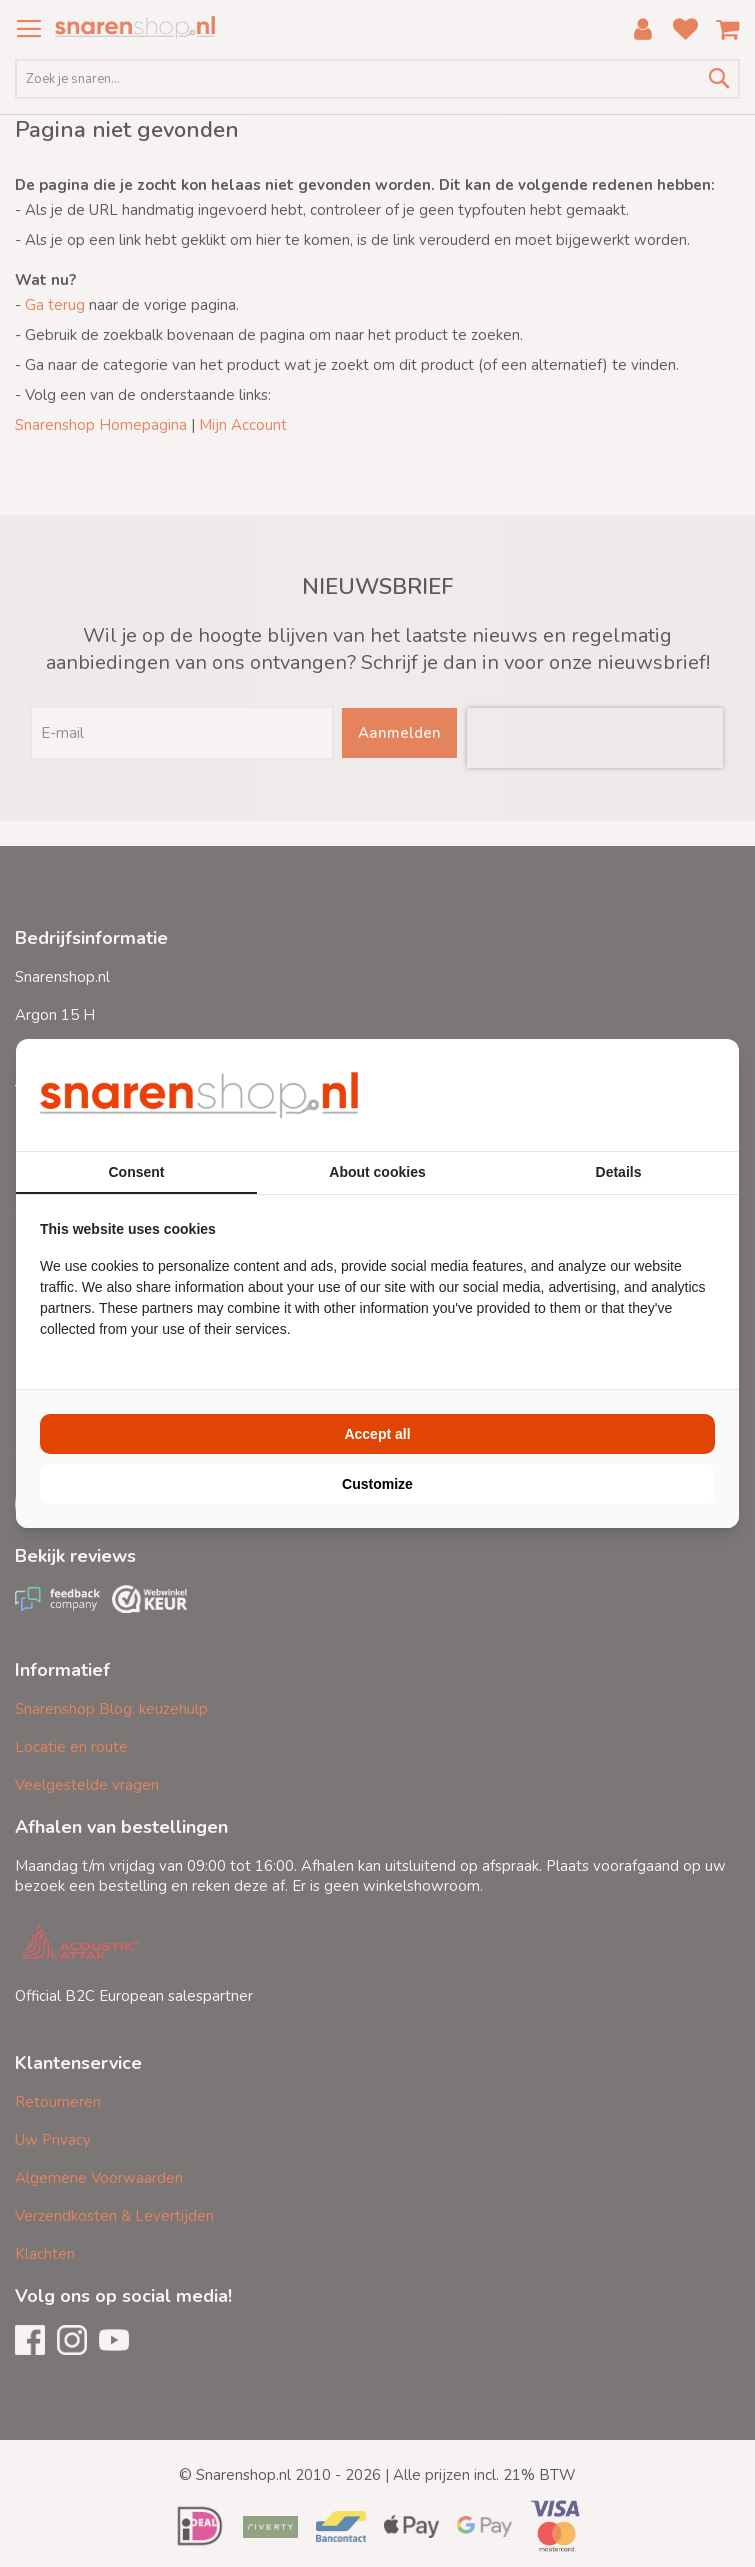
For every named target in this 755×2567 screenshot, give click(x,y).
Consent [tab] (137, 1172)
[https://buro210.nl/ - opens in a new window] (640, 1095)
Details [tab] (619, 1172)
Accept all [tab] (377, 1434)
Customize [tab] (377, 1484)
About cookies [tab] (377, 1172)
